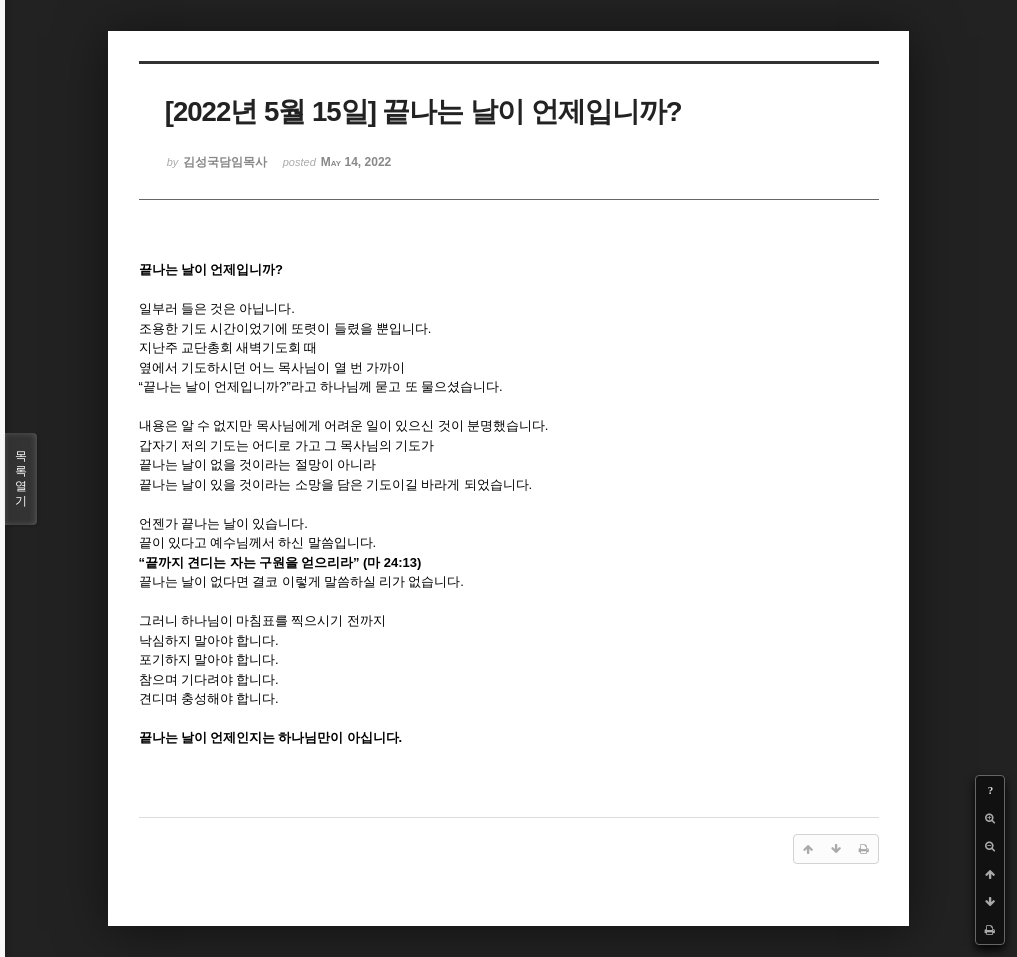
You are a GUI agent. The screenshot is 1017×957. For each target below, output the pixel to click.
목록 (21, 479)
